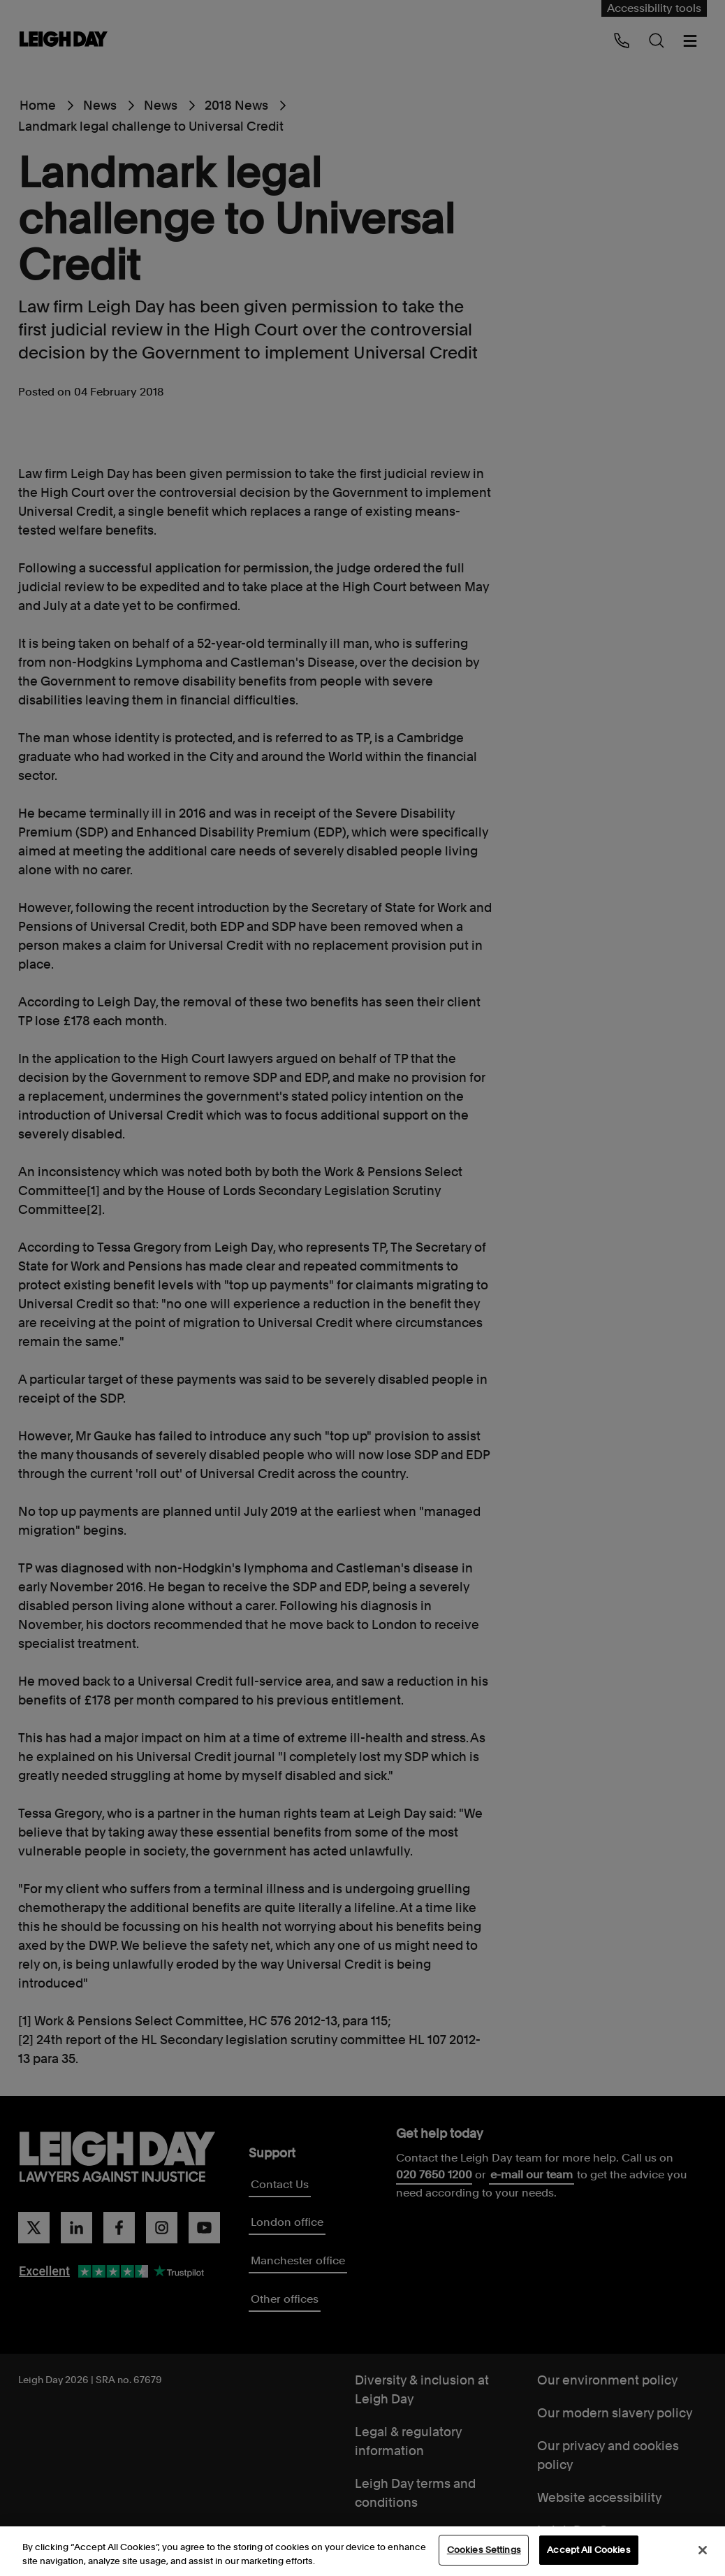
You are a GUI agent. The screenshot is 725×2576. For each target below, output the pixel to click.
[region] (362, 2551)
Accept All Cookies (588, 2550)
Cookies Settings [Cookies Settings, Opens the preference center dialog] (484, 2550)
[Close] (702, 2550)
